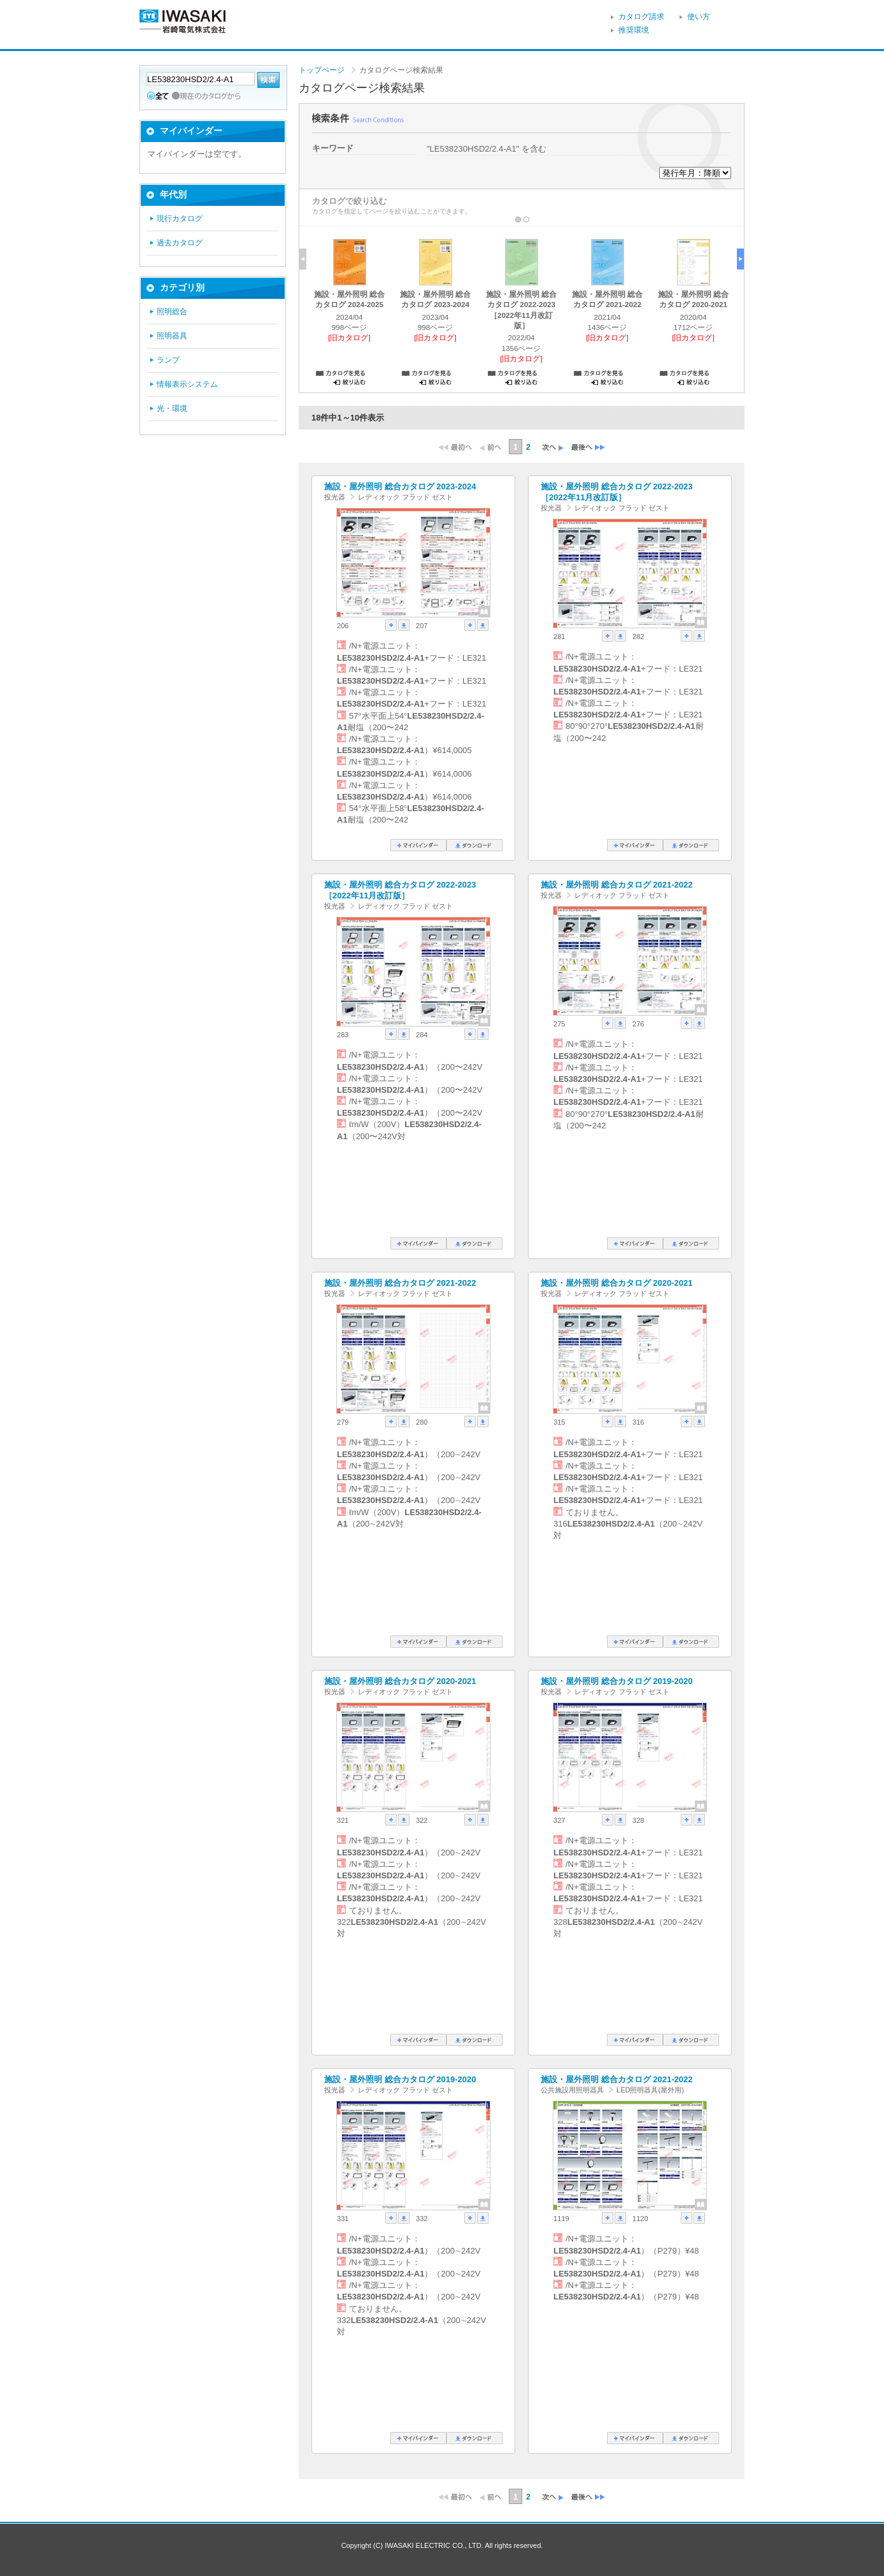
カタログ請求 (641, 16)
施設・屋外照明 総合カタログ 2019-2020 (616, 1681)
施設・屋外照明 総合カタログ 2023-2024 (400, 486)
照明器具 (172, 335)
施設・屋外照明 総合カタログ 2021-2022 (616, 884)
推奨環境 (633, 29)
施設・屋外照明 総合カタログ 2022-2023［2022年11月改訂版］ (616, 492)
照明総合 (172, 311)
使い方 (698, 16)
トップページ (322, 70)
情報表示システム (187, 384)
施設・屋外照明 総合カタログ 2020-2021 (616, 1283)
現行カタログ (180, 218)
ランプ (168, 360)
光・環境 (172, 408)
